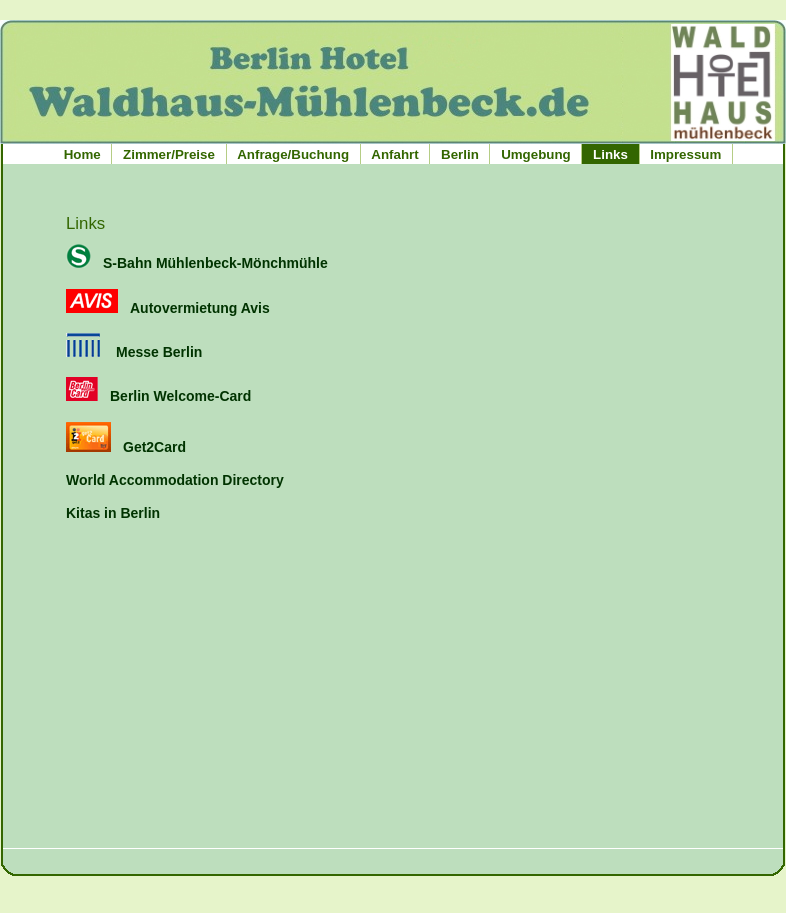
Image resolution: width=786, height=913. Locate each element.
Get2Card (126, 447)
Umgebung (536, 154)
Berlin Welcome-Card (158, 396)
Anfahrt (394, 154)
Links (610, 154)
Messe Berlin (134, 352)
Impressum (685, 154)
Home (82, 154)
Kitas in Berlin (113, 513)
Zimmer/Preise (169, 154)
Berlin (460, 154)
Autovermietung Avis (168, 308)
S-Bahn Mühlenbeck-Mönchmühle (197, 263)
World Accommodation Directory (175, 480)
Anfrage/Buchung (293, 154)
